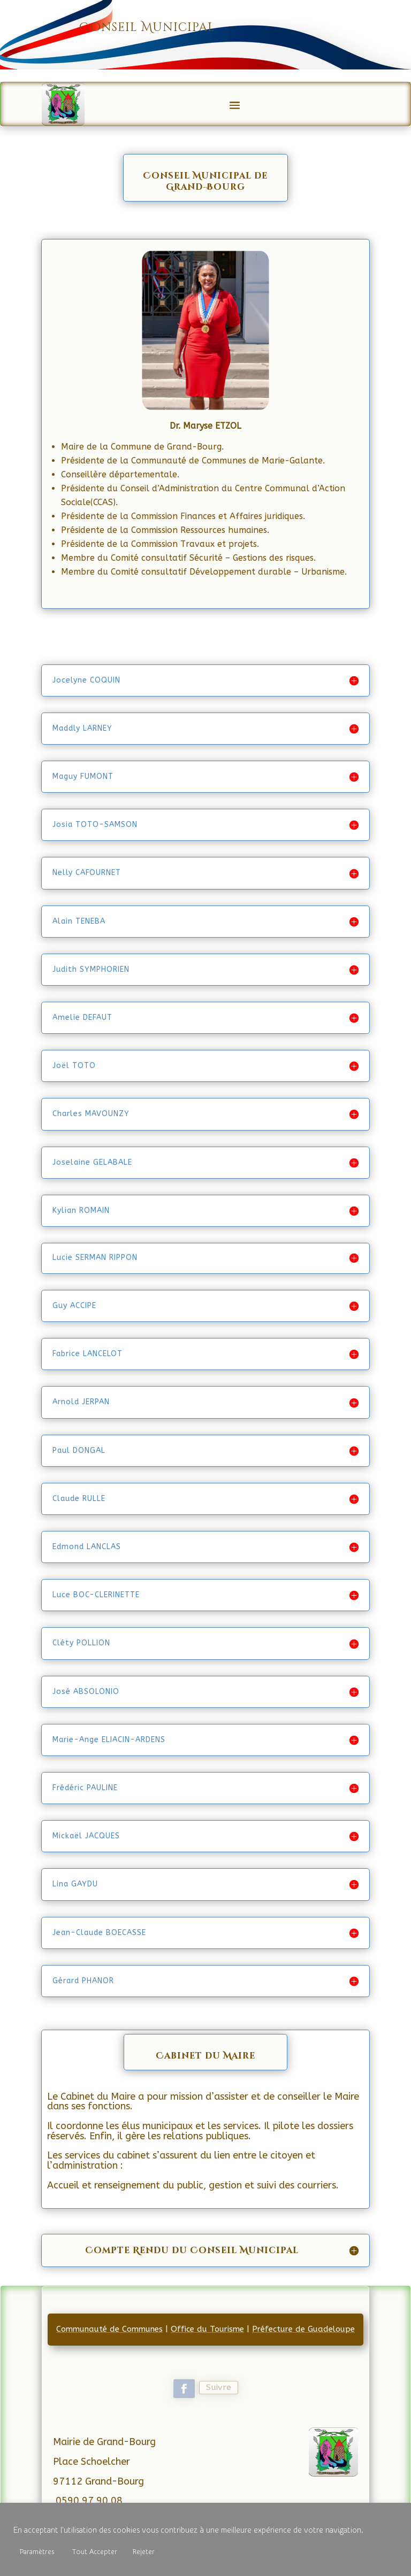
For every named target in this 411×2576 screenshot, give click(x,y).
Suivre (218, 2388)
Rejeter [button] (144, 2552)
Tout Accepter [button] (94, 2552)
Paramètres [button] (37, 2552)
